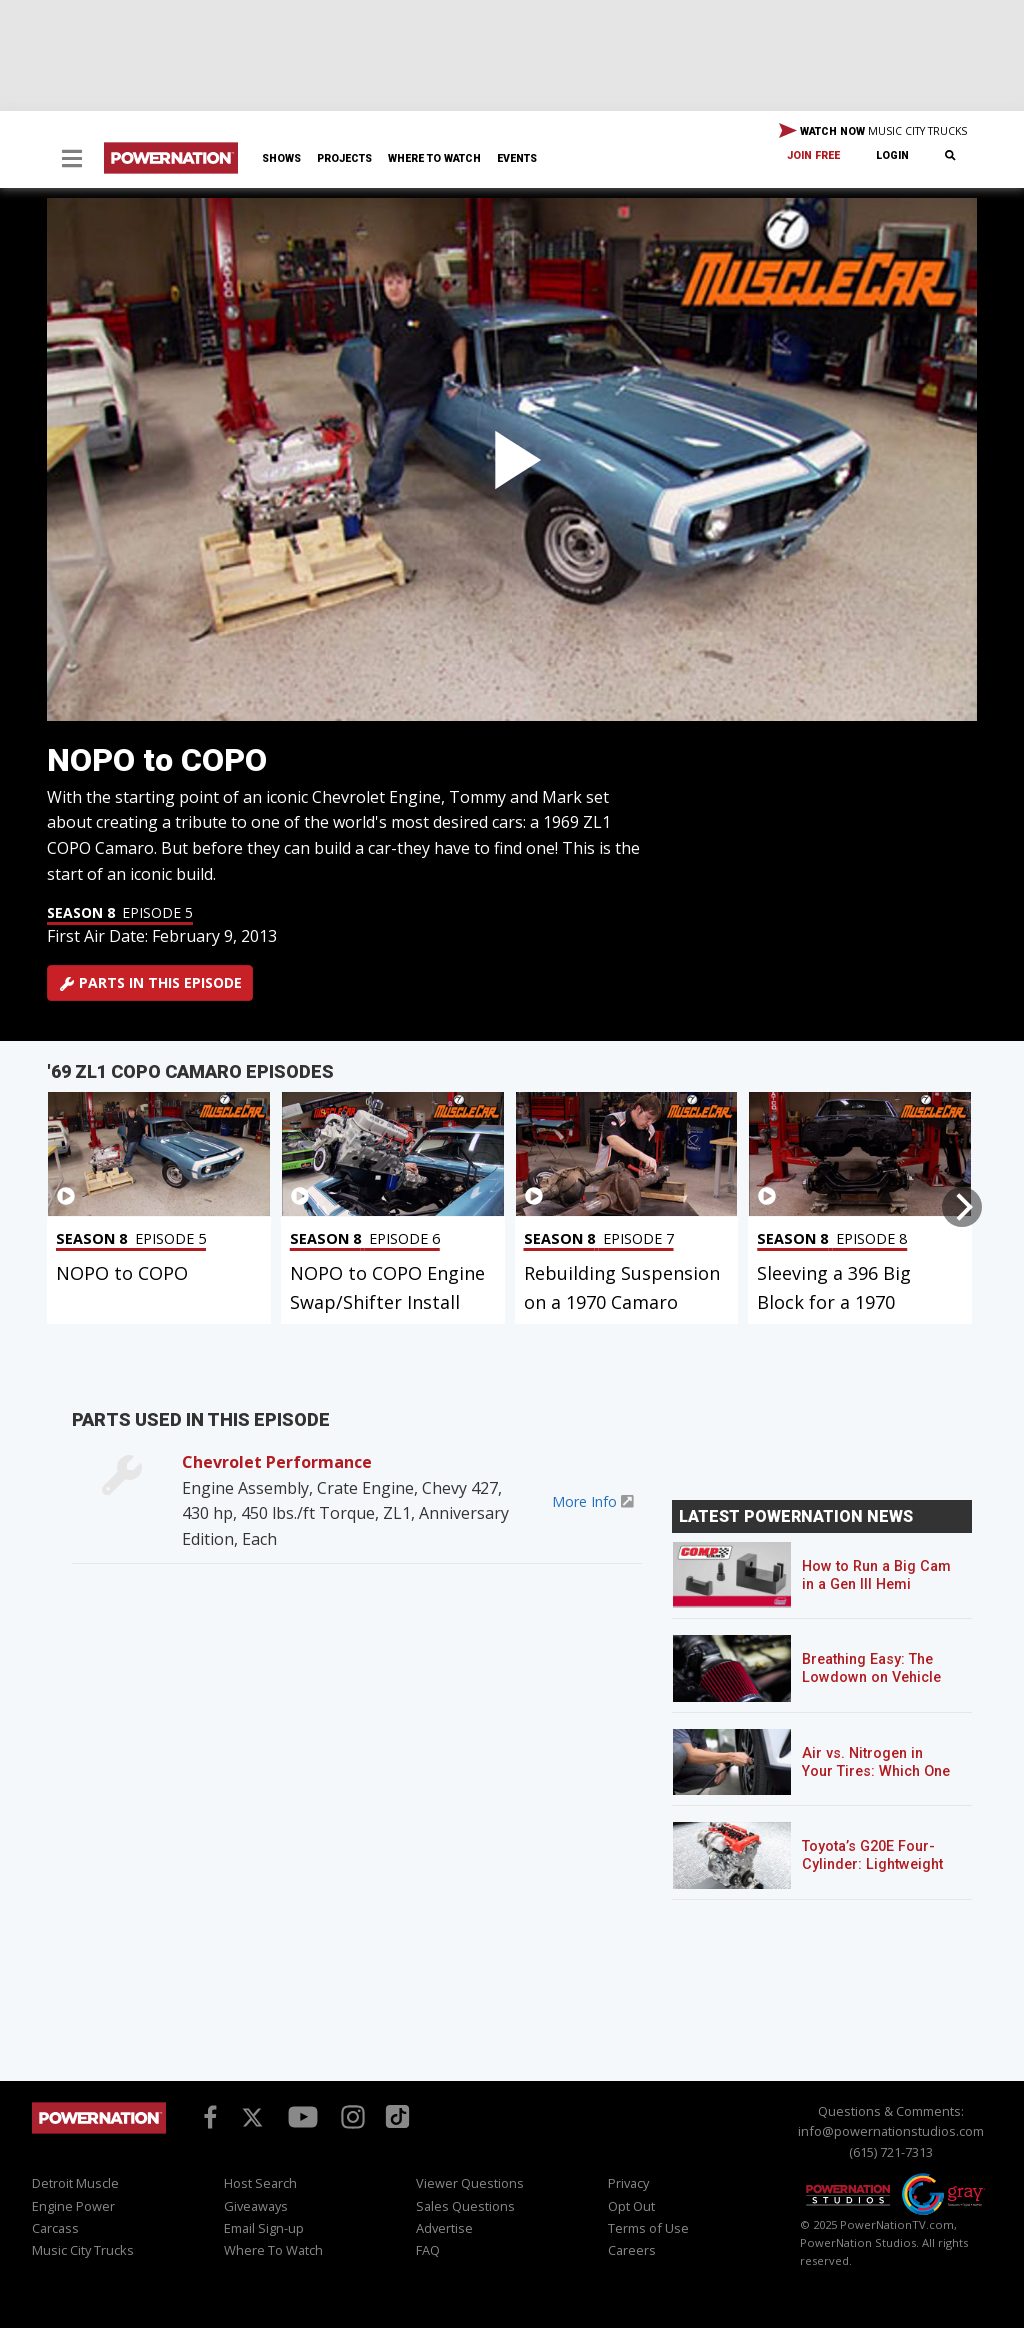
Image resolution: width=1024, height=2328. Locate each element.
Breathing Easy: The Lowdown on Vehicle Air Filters (871, 1677)
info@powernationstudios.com (891, 2131)
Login (892, 155)
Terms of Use (648, 2228)
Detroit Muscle (75, 2183)
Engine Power (73, 2206)
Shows (281, 158)
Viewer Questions (470, 2183)
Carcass (55, 2228)
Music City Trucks (83, 2250)
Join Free (813, 155)
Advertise (444, 2228)
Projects (344, 158)
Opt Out (631, 2206)
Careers (632, 2250)
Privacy (628, 2183)
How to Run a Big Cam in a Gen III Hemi (876, 1575)
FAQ (428, 2250)
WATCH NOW (873, 132)
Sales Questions (465, 2206)
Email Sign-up (264, 2228)
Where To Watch (434, 158)
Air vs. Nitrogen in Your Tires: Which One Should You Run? (876, 1771)
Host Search (260, 2183)
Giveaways (256, 2206)
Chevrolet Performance (277, 1462)
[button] (72, 160)
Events (517, 158)
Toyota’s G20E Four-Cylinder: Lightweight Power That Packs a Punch (872, 1873)
